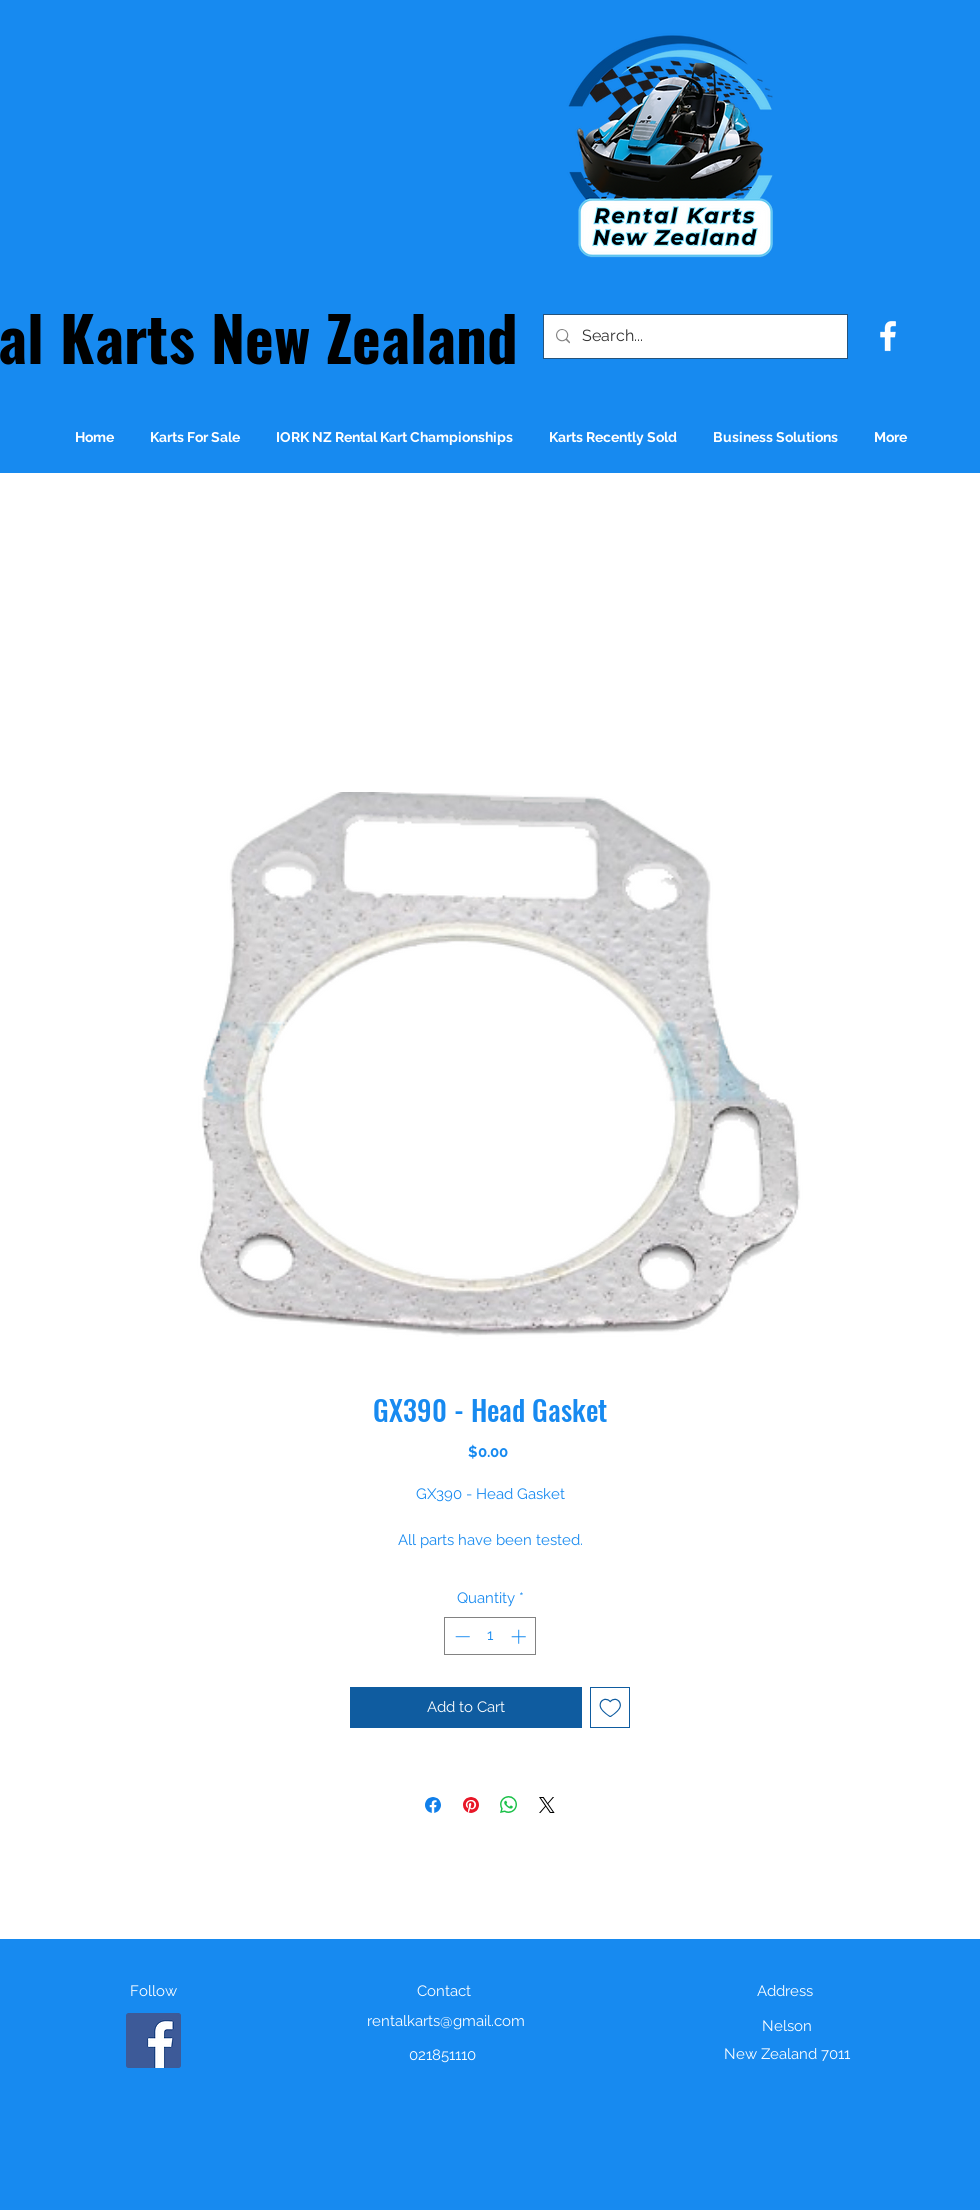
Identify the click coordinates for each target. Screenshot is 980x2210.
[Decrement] (460, 1636)
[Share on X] (547, 1805)
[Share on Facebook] (433, 1805)
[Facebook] (153, 2040)
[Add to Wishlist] (610, 1707)
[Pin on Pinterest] (471, 1805)
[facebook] (888, 336)
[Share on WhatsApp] (509, 1805)
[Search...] (693, 336)
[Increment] (520, 1636)
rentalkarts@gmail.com (446, 2021)
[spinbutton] (490, 1636)
